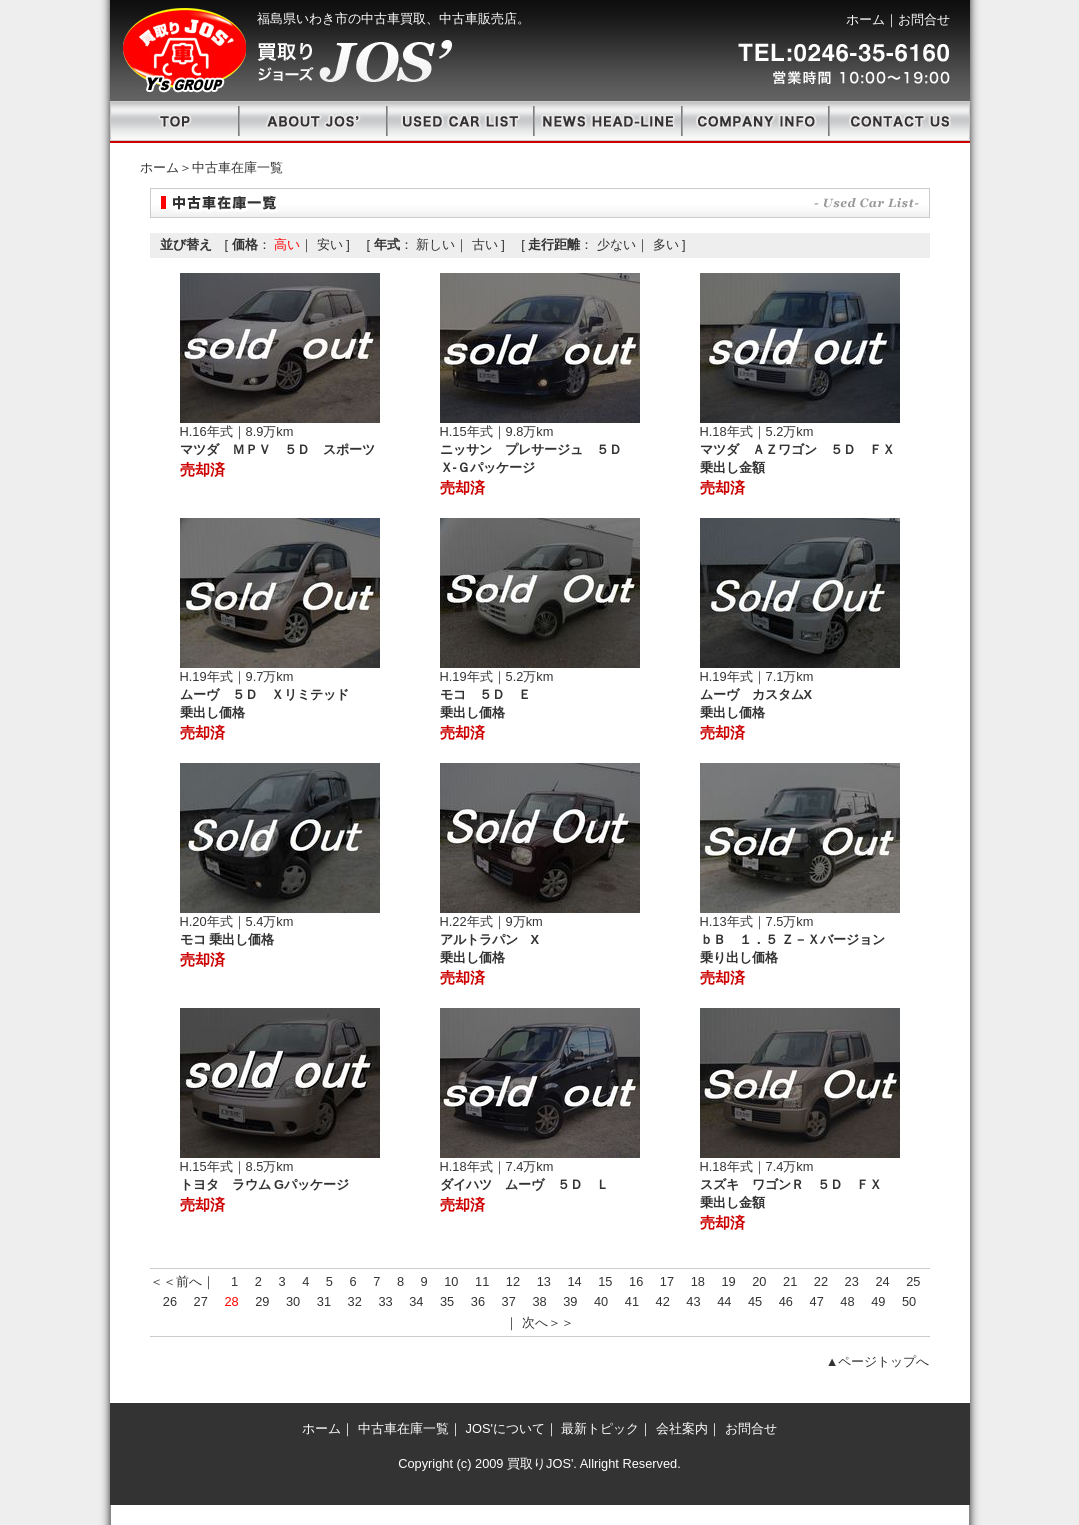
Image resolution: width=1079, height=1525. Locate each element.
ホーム (865, 19)
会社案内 (682, 1428)
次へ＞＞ (548, 1322)
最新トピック (600, 1428)
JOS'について (505, 1428)
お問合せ (924, 19)
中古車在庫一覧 (403, 1428)
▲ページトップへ (878, 1361)
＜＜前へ (176, 1281)
